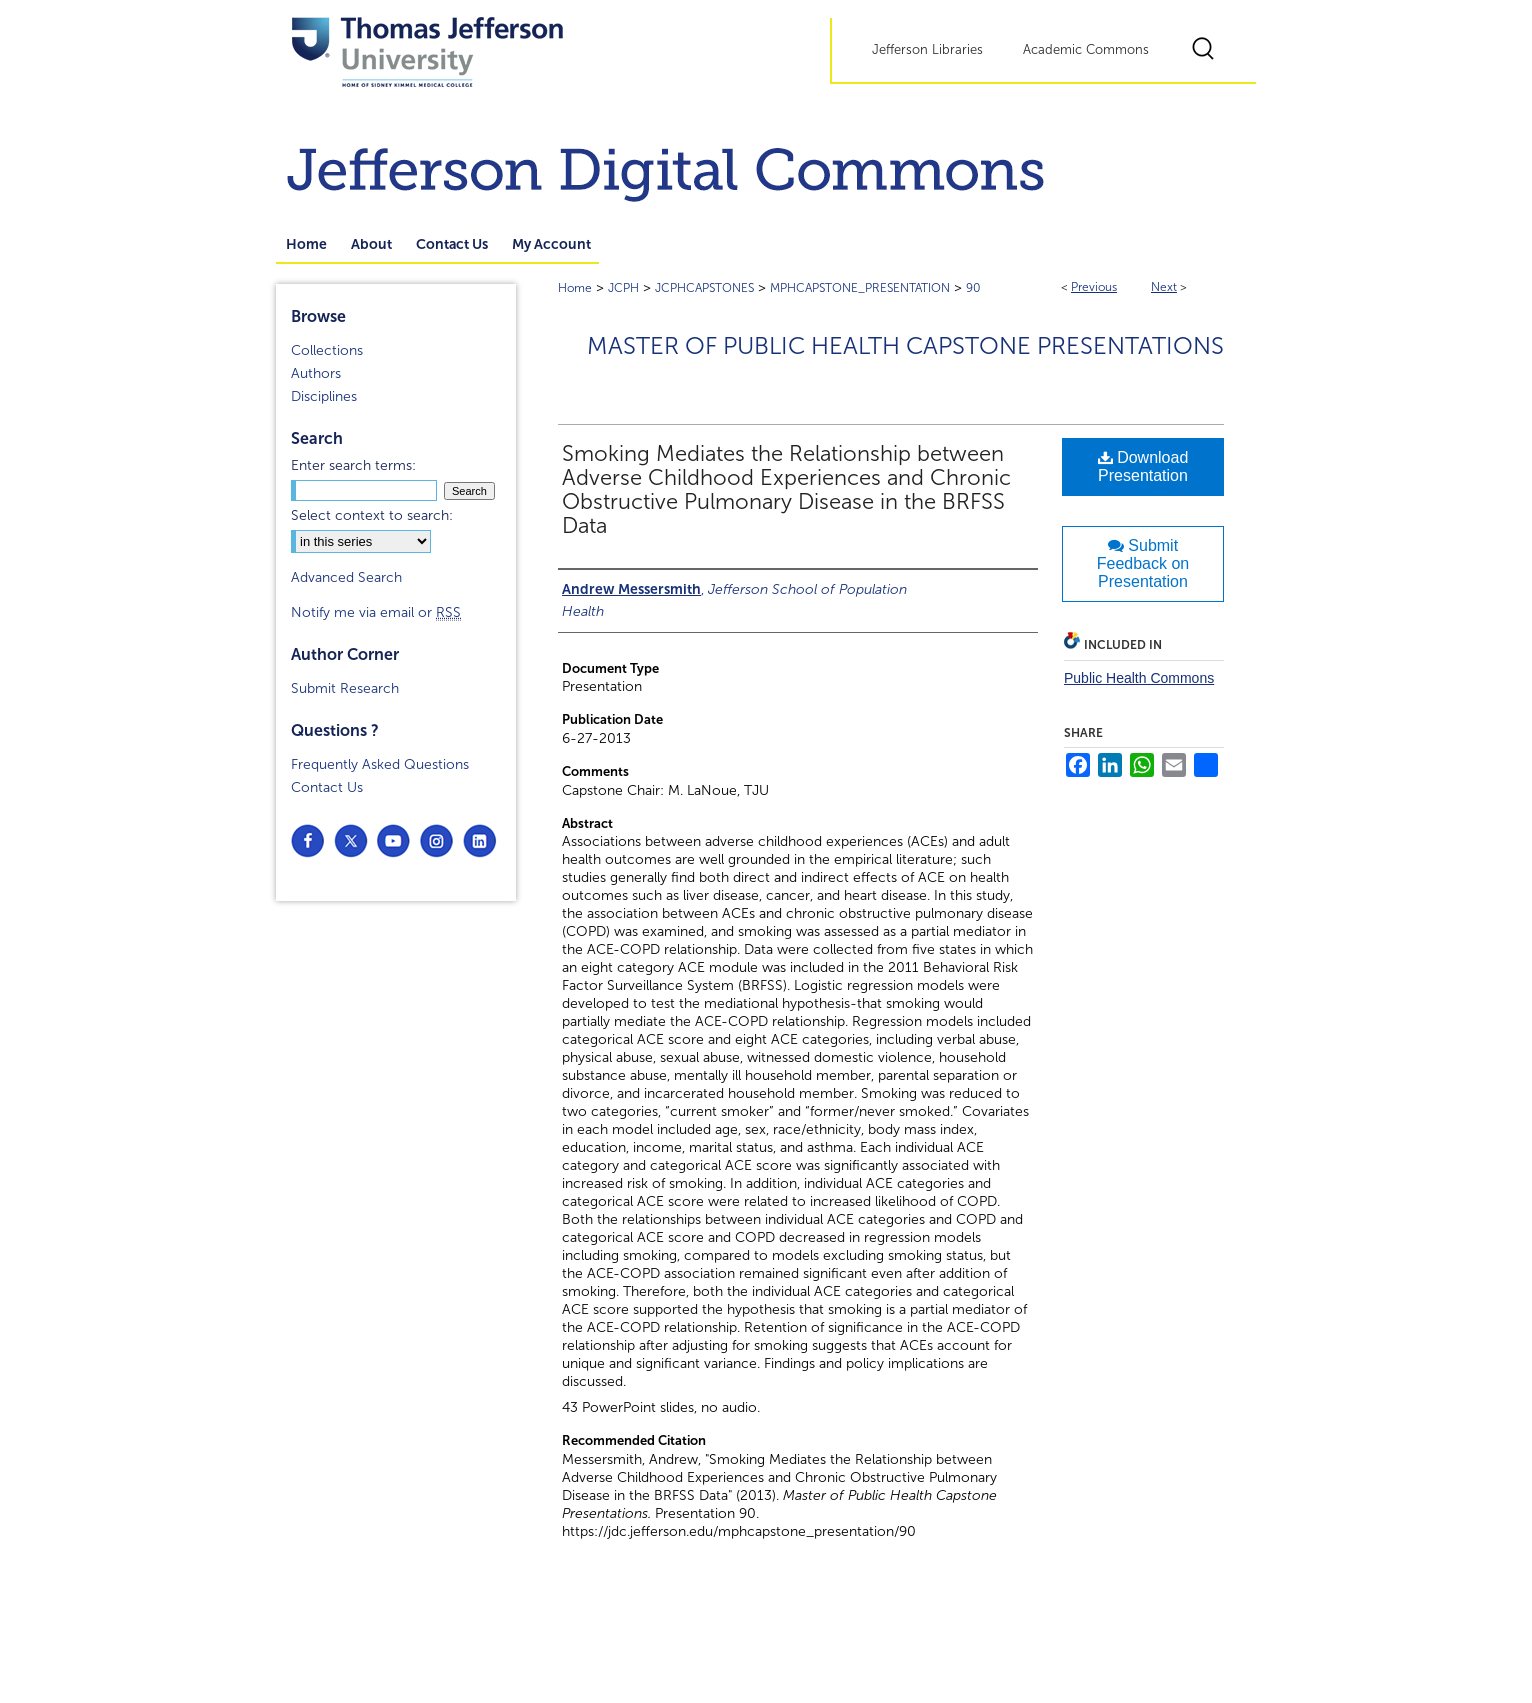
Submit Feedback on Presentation (1143, 563)
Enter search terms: (353, 465)
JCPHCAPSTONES (704, 288)
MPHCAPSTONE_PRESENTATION (860, 288)
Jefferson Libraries (927, 50)
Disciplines (324, 396)
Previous (1094, 287)
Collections (327, 350)
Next (1164, 287)
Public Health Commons (1139, 678)
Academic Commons (1086, 50)
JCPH (623, 288)
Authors (316, 373)
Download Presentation (1143, 466)
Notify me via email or (376, 612)
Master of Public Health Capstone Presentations (905, 346)
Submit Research (345, 688)
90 (973, 288)
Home (575, 288)
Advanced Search (346, 577)
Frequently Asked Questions (380, 764)
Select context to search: (372, 515)
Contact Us (327, 787)
